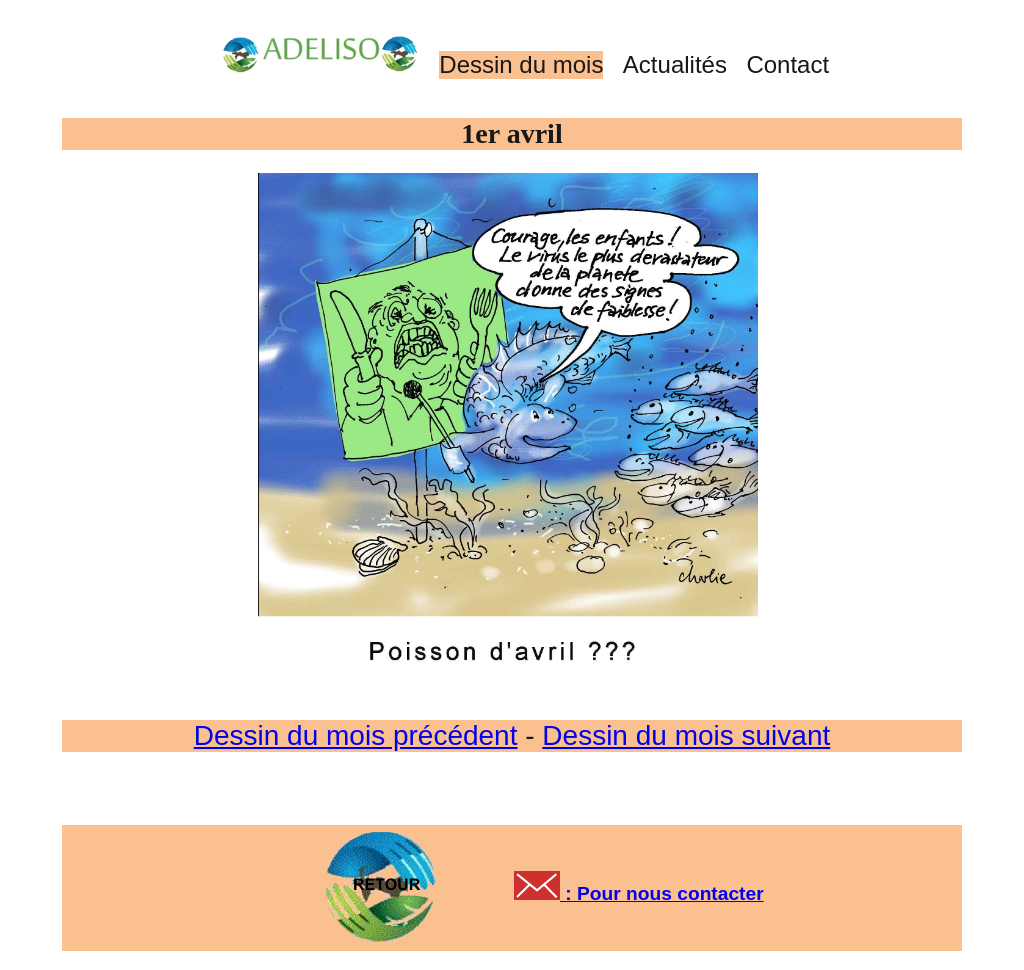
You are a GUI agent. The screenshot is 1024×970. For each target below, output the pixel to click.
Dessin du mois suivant (686, 735)
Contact (787, 64)
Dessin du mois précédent (356, 735)
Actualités (675, 64)
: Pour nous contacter (662, 893)
